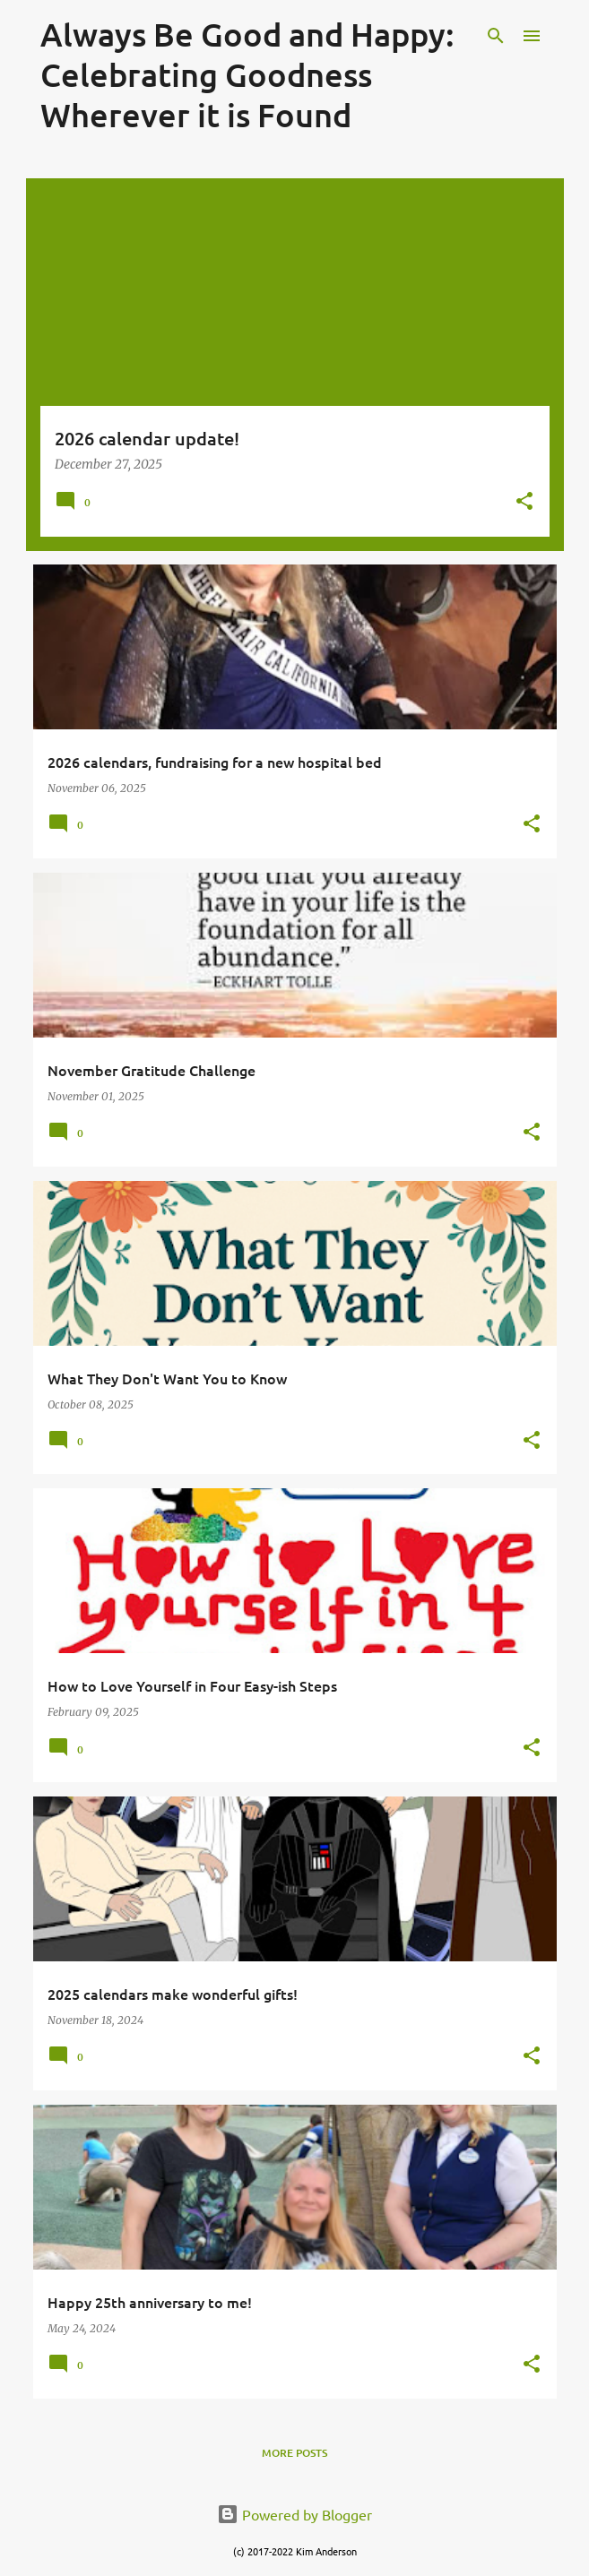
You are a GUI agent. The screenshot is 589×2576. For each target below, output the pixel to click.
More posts (294, 2452)
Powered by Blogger (294, 2514)
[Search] (496, 35)
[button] (524, 502)
